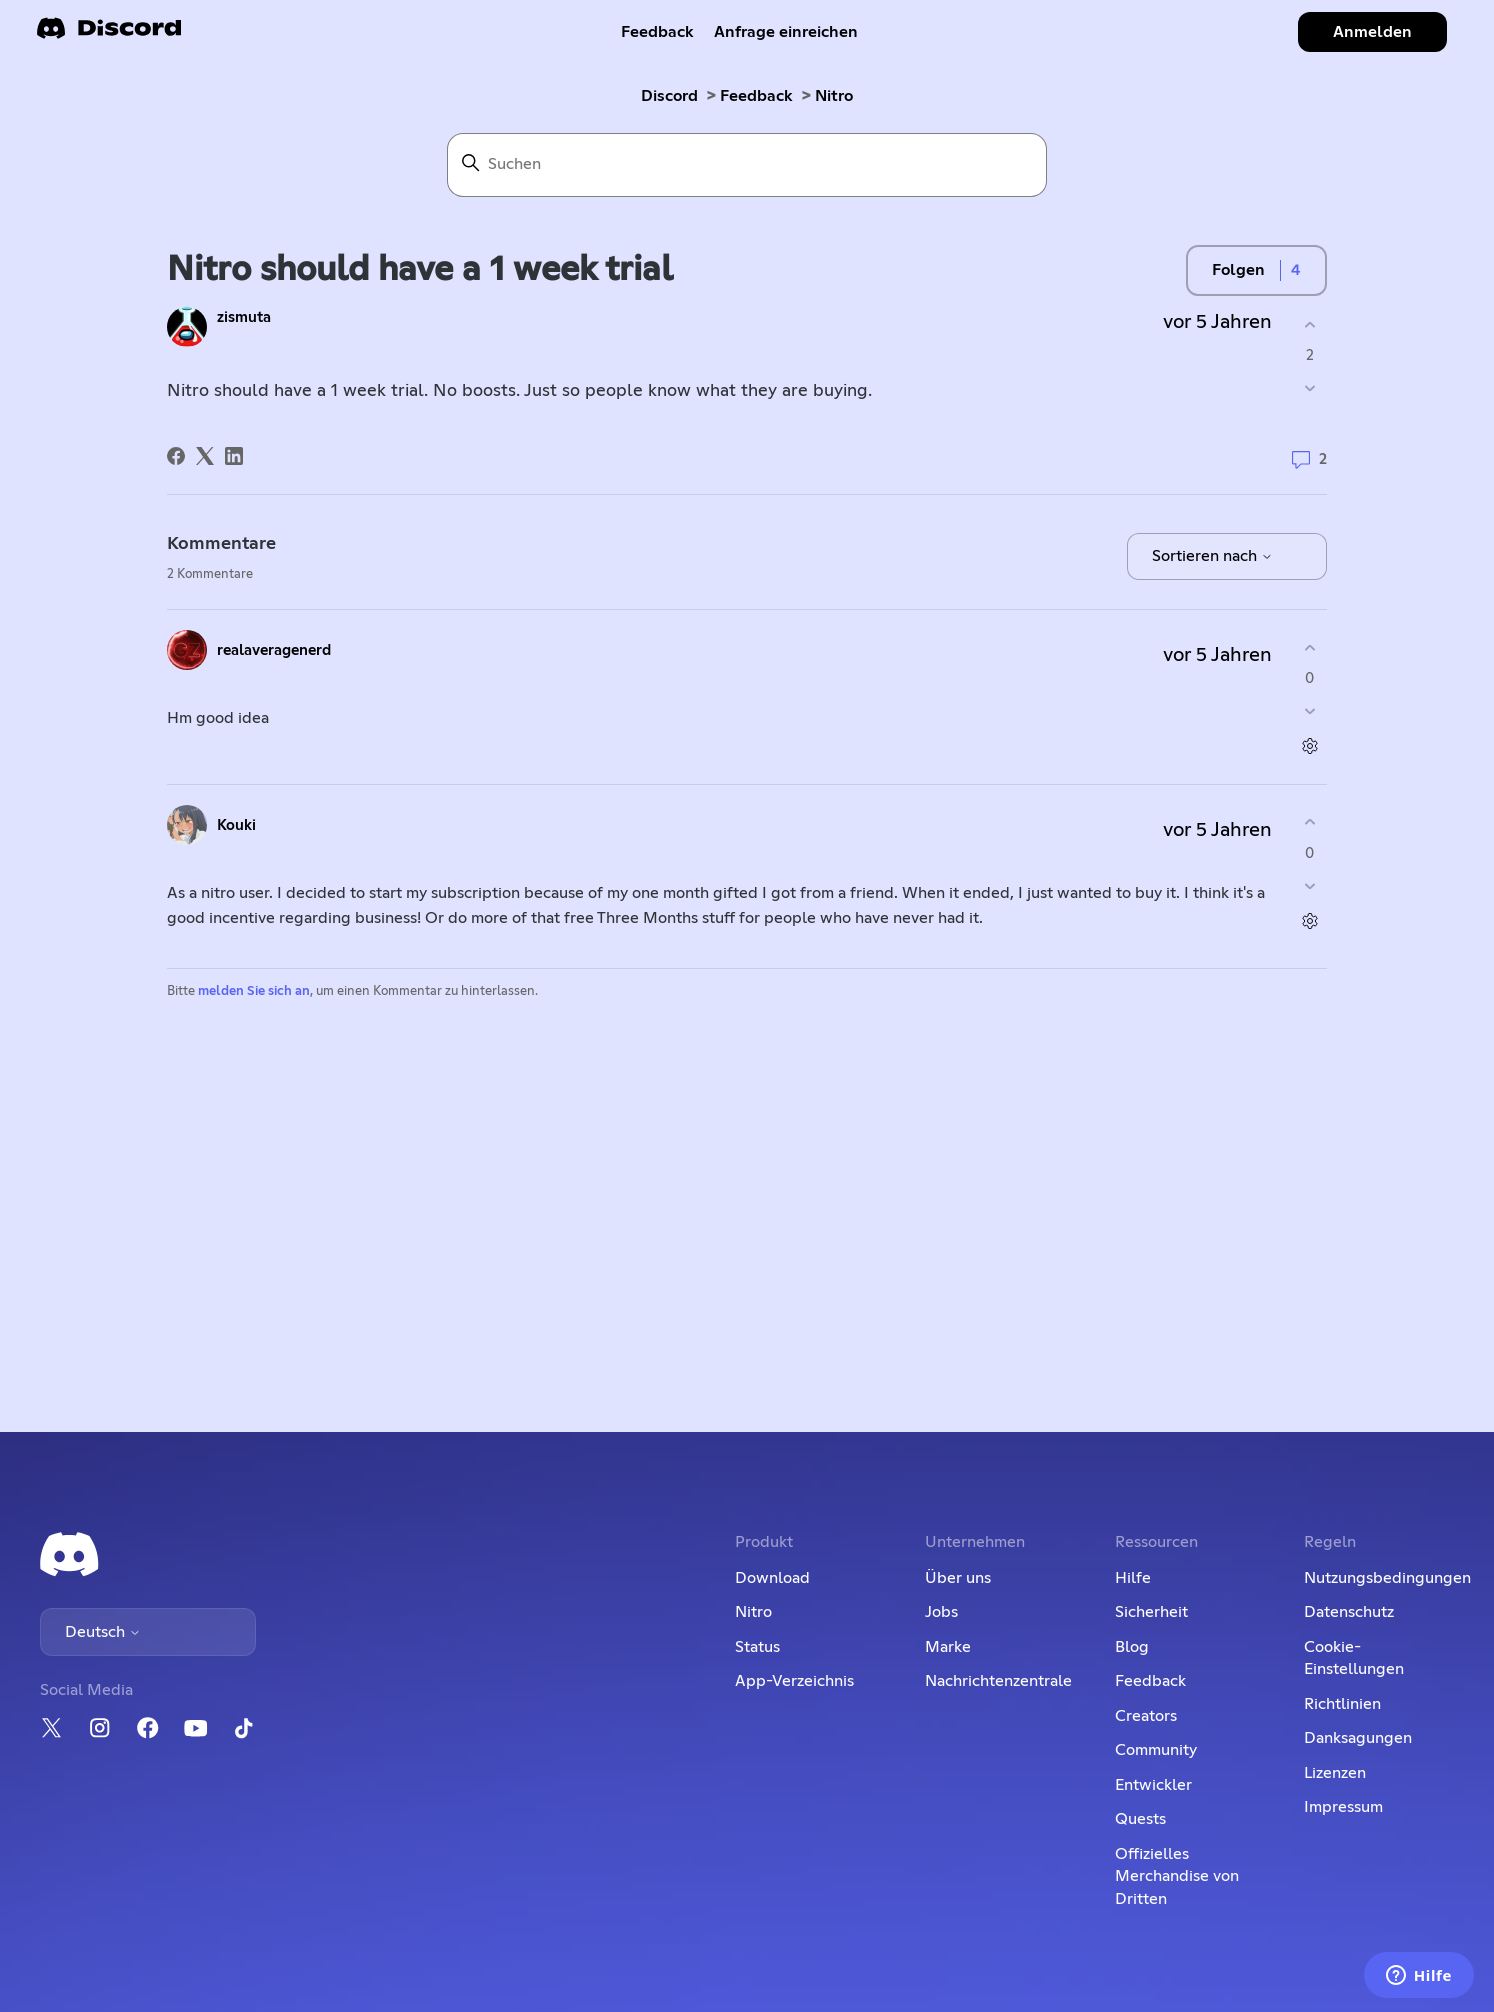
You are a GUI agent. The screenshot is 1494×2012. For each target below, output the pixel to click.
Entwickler (1153, 1785)
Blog (1132, 1647)
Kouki (236, 825)
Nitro (834, 96)
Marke (948, 1647)
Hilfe (1133, 1578)
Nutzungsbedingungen (1387, 1578)
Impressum (1343, 1807)
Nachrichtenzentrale (998, 1681)
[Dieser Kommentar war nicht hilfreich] (1309, 711)
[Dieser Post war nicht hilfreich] (1309, 388)
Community (1156, 1750)
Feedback (657, 32)
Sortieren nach (1212, 556)
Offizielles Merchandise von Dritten (1177, 1876)
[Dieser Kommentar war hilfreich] (1309, 647)
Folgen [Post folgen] (1238, 270)
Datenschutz (1349, 1612)
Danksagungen (1358, 1738)
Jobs (941, 1612)
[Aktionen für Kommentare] (1309, 746)
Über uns (958, 1578)
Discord (669, 96)
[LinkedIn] (234, 456)
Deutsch (103, 1632)
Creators (1146, 1716)
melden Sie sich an (254, 991)
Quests (1140, 1819)
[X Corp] (205, 456)
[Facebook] (176, 456)
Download (772, 1578)
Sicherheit (1151, 1612)
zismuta (244, 317)
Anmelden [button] (1372, 32)
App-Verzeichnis (794, 1681)
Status (757, 1647)
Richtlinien (1342, 1704)
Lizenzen (1335, 1773)
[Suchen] (747, 165)
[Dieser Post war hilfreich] (1309, 324)
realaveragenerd (274, 650)
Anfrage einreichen (786, 32)
